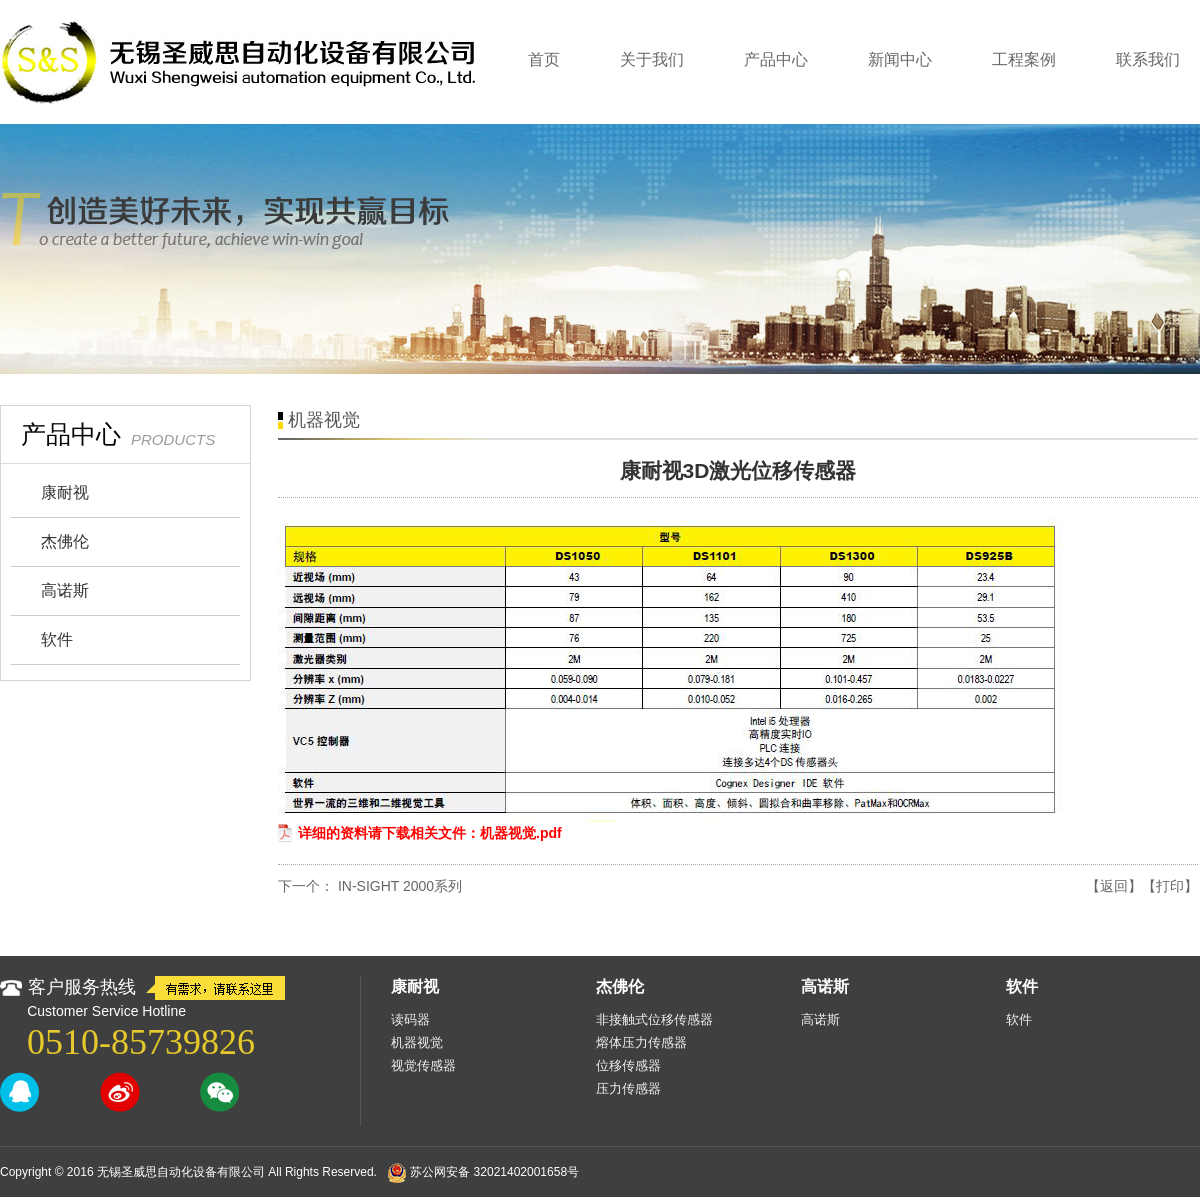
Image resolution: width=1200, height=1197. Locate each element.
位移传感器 (628, 1065)
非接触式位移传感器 (654, 1019)
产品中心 (776, 59)
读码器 (410, 1019)
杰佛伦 (65, 541)
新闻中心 (900, 59)
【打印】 (1170, 886)
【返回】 (1114, 886)
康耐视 (65, 492)
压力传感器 (628, 1088)
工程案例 (1024, 59)
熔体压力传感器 (641, 1042)
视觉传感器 (423, 1065)
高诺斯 (65, 590)
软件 (57, 639)
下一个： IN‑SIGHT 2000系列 (370, 886)
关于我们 (652, 59)
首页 (544, 59)
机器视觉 (417, 1042)
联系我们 (1148, 59)
